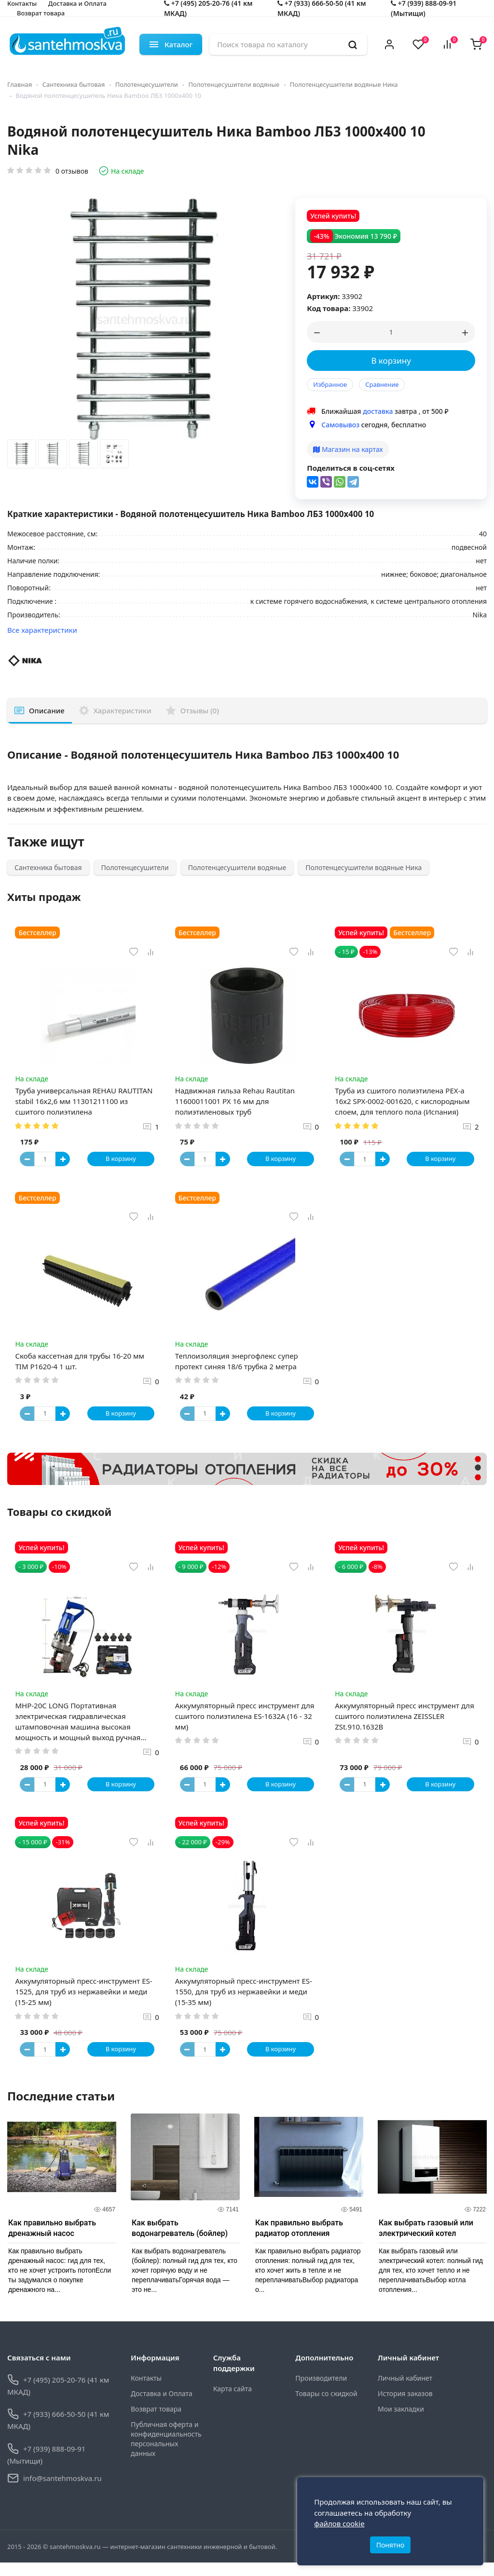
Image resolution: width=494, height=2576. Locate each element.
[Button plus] (64, 1161)
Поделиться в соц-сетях (351, 468)
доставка (378, 411)
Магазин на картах (348, 449)
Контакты (146, 2391)
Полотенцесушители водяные (233, 84)
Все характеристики (42, 630)
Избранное (330, 384)
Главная (19, 84)
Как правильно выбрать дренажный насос (52, 2241)
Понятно (390, 2541)
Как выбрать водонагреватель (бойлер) (180, 2241)
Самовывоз (340, 424)
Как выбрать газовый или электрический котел (426, 2241)
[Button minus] (29, 1161)
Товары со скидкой (326, 2407)
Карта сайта (232, 2402)
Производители (321, 2391)
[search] (352, 44)
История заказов (405, 2407)
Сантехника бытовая (73, 84)
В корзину (391, 360)
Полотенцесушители (146, 84)
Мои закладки (401, 2422)
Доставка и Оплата (161, 2407)
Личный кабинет (405, 2391)
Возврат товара (41, 13)
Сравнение (381, 384)
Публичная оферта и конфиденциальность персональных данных (165, 2452)
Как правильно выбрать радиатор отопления (299, 2241)
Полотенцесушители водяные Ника (344, 84)
